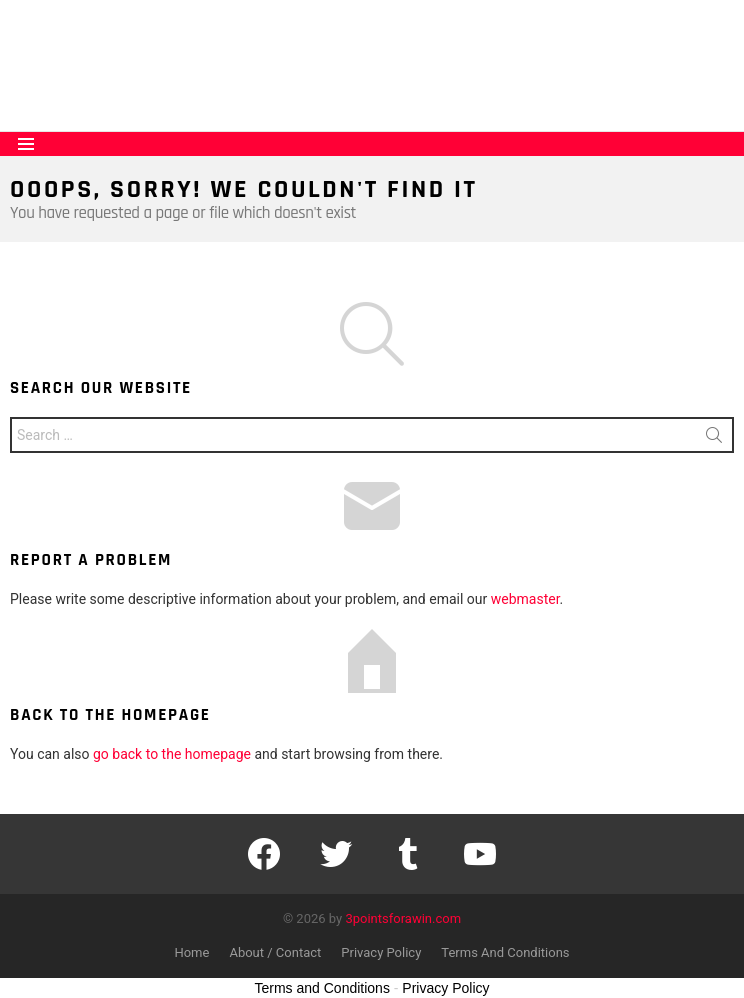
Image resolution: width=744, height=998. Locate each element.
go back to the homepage (172, 754)
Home (191, 952)
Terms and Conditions (322, 988)
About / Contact (275, 952)
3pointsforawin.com (403, 918)
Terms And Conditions (505, 952)
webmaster (525, 599)
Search (714, 439)
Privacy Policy (381, 952)
